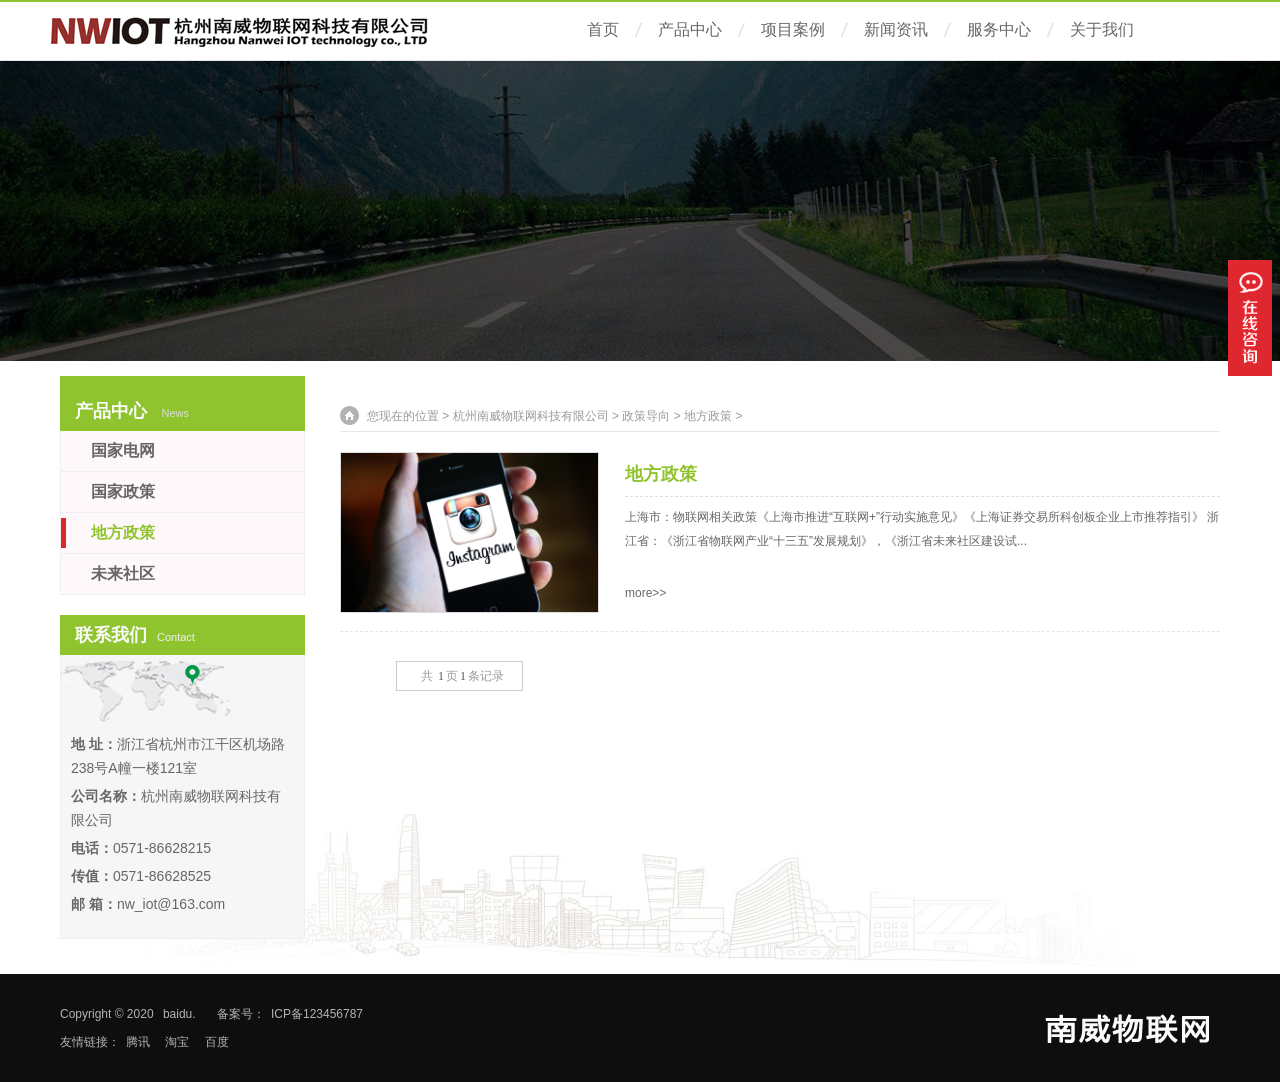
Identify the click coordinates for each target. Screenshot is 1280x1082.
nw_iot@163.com (171, 904)
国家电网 (123, 450)
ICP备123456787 (317, 1014)
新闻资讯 (896, 29)
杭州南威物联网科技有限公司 (531, 416)
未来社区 (123, 573)
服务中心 (999, 29)
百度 (217, 1042)
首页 (603, 29)
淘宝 (177, 1042)
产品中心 (690, 29)
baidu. (179, 1014)
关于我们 (1102, 29)
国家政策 (123, 491)
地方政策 (708, 416)
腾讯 (138, 1042)
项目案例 (793, 29)
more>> (645, 593)
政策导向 (646, 416)
